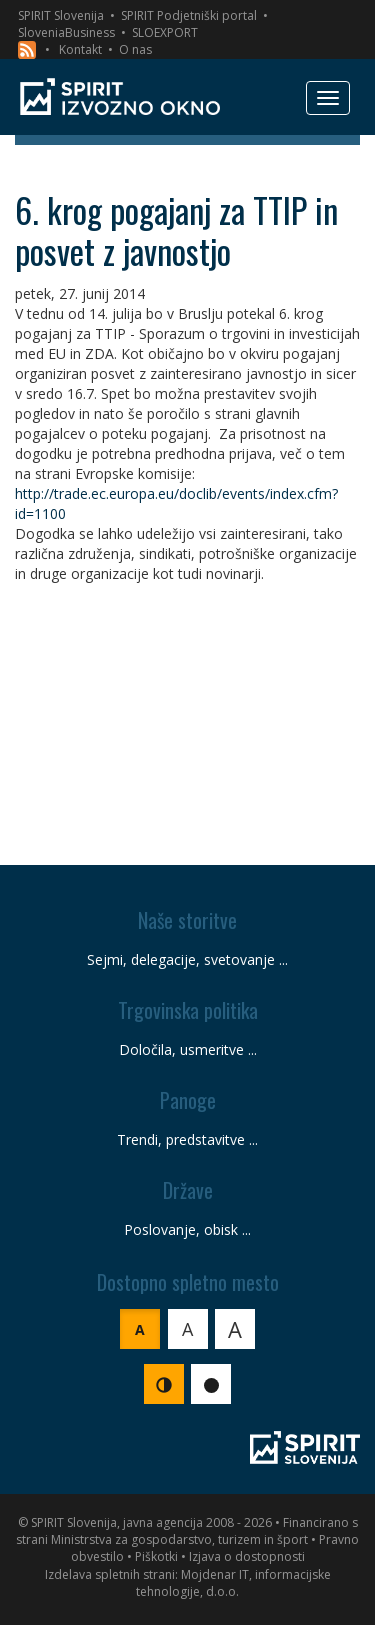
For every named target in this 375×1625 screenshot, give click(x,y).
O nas (135, 49)
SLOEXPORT (165, 32)
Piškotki (156, 1556)
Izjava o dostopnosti (247, 1556)
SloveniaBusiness (66, 32)
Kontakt (80, 49)
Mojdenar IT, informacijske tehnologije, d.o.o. (233, 1583)
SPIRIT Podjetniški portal (189, 15)
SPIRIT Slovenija (61, 15)
